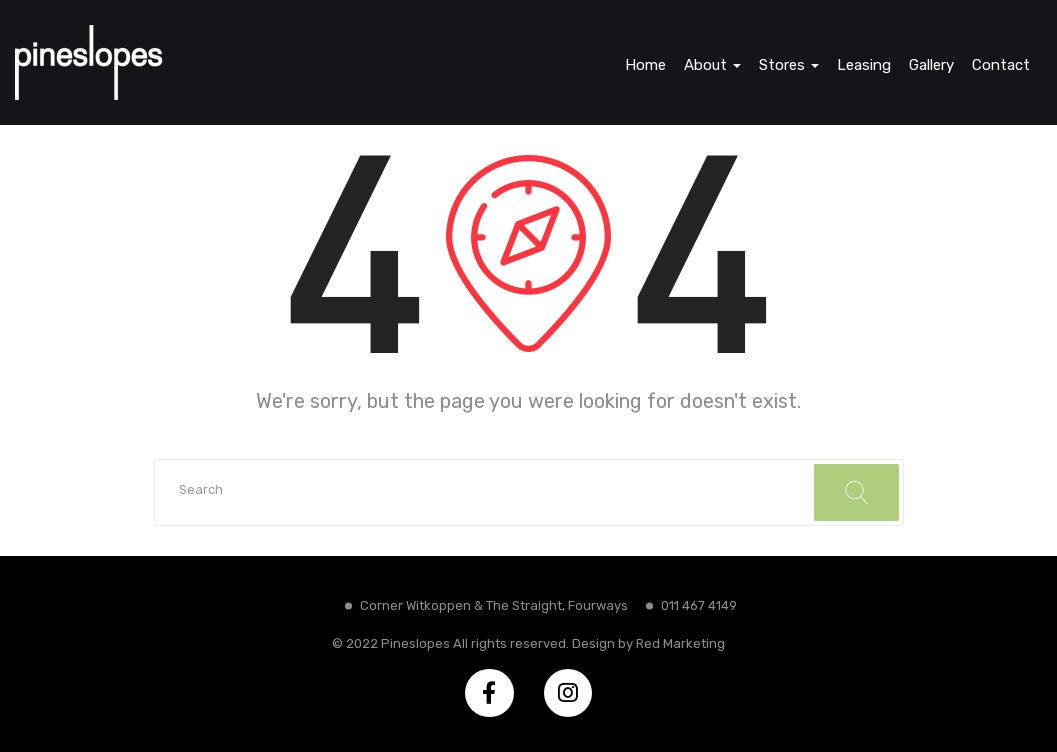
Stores (789, 65)
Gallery (931, 65)
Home (645, 65)
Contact (1001, 65)
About (712, 65)
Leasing (864, 65)
